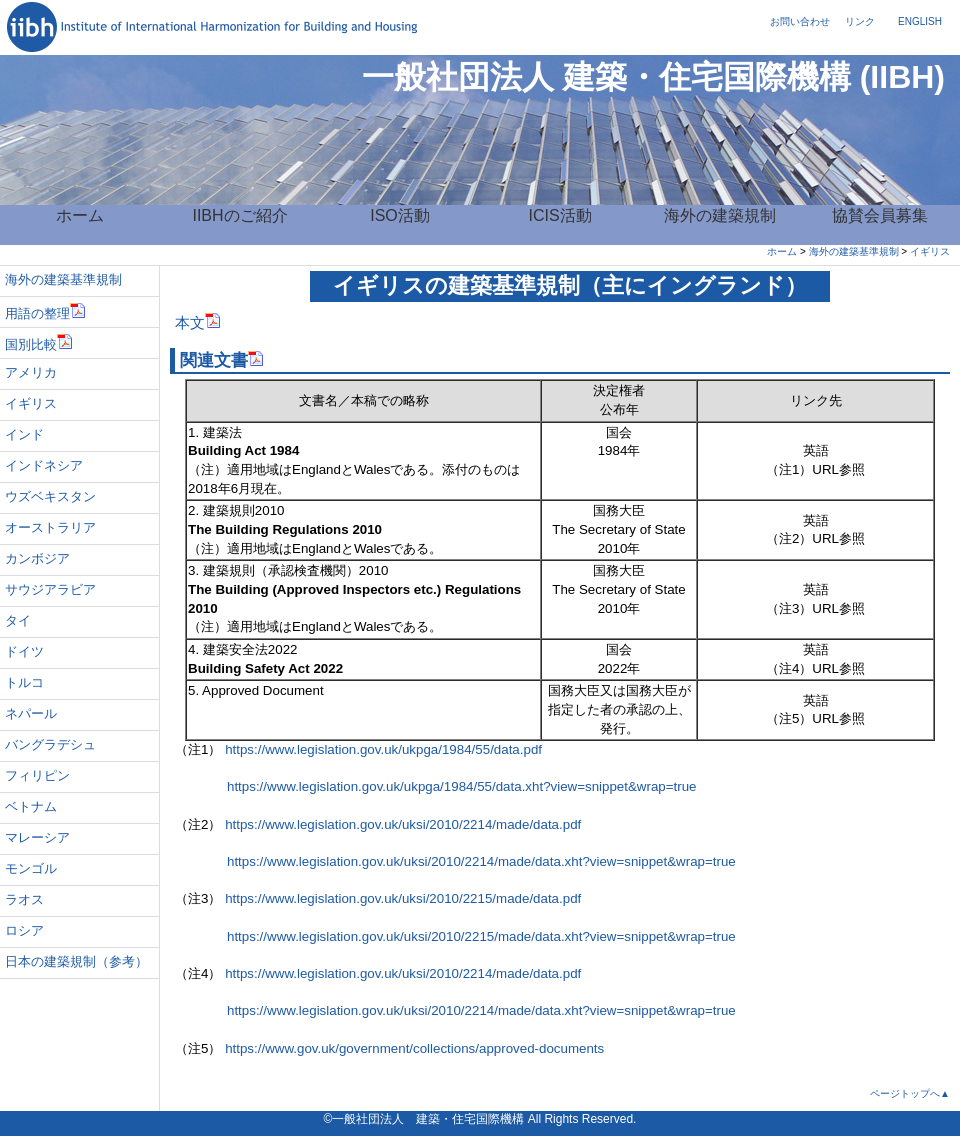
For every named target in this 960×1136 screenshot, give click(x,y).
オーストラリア (50, 527)
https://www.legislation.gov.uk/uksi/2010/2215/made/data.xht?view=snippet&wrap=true (455, 936)
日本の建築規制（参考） (76, 961)
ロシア (24, 930)
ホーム (80, 215)
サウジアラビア (50, 589)
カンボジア (37, 558)
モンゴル (31, 868)
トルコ (24, 682)
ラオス (24, 899)
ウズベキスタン (50, 496)
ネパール (31, 713)
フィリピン (37, 775)
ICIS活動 (559, 215)
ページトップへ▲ (910, 1093)
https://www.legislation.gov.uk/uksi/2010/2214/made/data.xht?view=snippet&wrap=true (455, 861)
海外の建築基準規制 (854, 251)
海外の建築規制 (720, 215)
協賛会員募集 (880, 215)
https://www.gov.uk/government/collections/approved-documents (414, 1048)
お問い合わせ (800, 21)
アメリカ (31, 372)
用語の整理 (45, 311)
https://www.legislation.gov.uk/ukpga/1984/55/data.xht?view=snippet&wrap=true (436, 786)
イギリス (930, 251)
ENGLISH (920, 21)
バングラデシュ (50, 744)
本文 (198, 323)
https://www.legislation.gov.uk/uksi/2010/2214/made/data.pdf (403, 824)
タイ (18, 620)
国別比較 (39, 342)
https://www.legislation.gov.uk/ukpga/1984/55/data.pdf (383, 749)
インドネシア (44, 465)
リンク (860, 21)
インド (24, 434)
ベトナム (31, 806)
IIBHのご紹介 (239, 215)
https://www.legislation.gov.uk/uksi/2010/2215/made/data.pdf (403, 898)
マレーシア (37, 837)
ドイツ (24, 651)
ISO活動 (400, 215)
